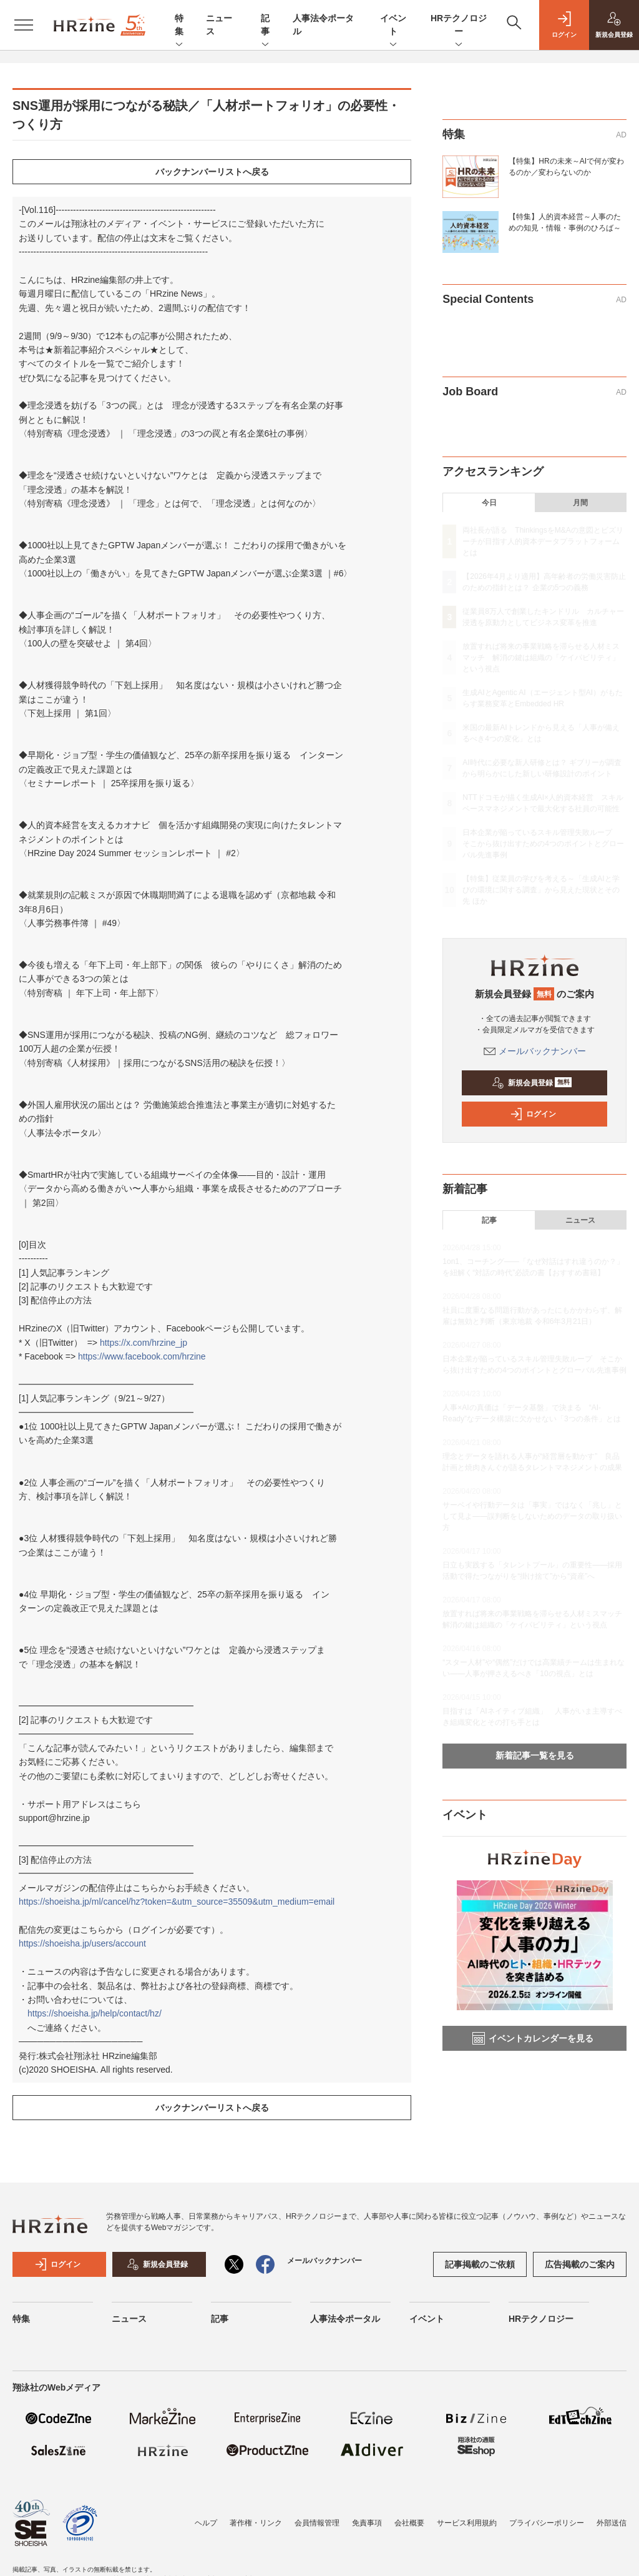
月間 (580, 502)
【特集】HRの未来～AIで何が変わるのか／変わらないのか (566, 167)
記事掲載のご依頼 (480, 2264)
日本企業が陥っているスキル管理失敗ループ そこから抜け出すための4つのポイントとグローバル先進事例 (543, 843)
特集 (179, 25)
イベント (393, 25)
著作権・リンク (256, 2523)
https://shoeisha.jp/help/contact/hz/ (94, 2013)
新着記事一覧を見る (534, 1755)
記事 (265, 25)
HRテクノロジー (459, 25)
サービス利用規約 (467, 2523)
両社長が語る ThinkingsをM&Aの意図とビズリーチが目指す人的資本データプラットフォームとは (542, 541)
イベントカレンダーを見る (532, 2038)
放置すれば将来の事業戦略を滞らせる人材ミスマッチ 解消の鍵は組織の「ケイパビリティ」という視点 (541, 657)
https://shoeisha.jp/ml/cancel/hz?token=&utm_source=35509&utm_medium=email (176, 1902)
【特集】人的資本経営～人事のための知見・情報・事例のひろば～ (565, 222)
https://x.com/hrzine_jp (143, 1343)
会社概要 (409, 2523)
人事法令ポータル (345, 2319)
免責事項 (367, 2523)
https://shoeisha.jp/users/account (82, 1943)
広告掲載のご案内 (580, 2264)
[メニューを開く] (23, 25)
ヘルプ (206, 2523)
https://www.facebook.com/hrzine (142, 1356)
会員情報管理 (317, 2523)
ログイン (533, 1114)
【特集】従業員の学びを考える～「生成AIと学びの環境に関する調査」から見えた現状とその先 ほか (541, 890)
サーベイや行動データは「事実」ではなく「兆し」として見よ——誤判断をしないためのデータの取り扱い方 (532, 1516)
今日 (489, 502)
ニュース (580, 1220)
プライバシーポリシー (546, 2523)
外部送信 (612, 2523)
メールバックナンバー (535, 1051)
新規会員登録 (532, 1083)
